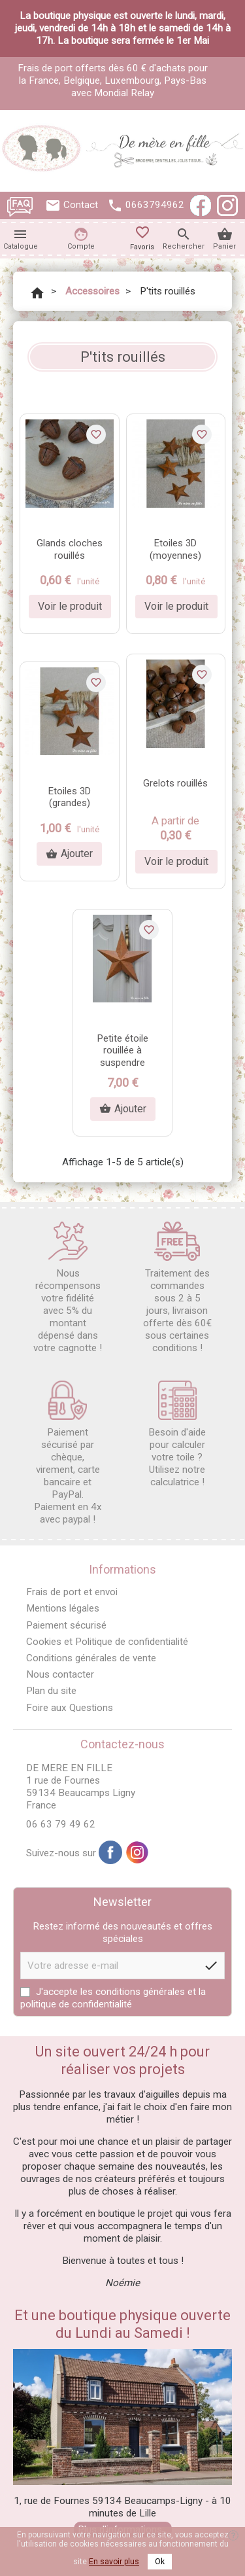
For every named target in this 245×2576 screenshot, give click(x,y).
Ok (160, 2561)
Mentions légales (62, 1608)
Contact (80, 205)
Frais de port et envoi (72, 1592)
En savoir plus (114, 2561)
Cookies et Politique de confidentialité (107, 1642)
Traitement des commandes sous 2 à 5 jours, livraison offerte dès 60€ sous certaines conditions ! (177, 1288)
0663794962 (154, 205)
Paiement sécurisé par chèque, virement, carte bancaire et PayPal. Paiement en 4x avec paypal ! (68, 1453)
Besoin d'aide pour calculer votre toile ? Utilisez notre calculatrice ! (177, 1434)
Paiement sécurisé (66, 1625)
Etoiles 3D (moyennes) (175, 549)
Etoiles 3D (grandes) (69, 797)
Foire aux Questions (69, 1708)
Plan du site (51, 1691)
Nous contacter (60, 1674)
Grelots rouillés (175, 783)
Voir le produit (70, 606)
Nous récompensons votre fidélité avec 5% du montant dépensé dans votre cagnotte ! (67, 1288)
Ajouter (69, 853)
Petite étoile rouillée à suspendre (122, 1050)
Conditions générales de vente (91, 1658)
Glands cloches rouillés (70, 549)
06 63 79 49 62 (60, 1824)
